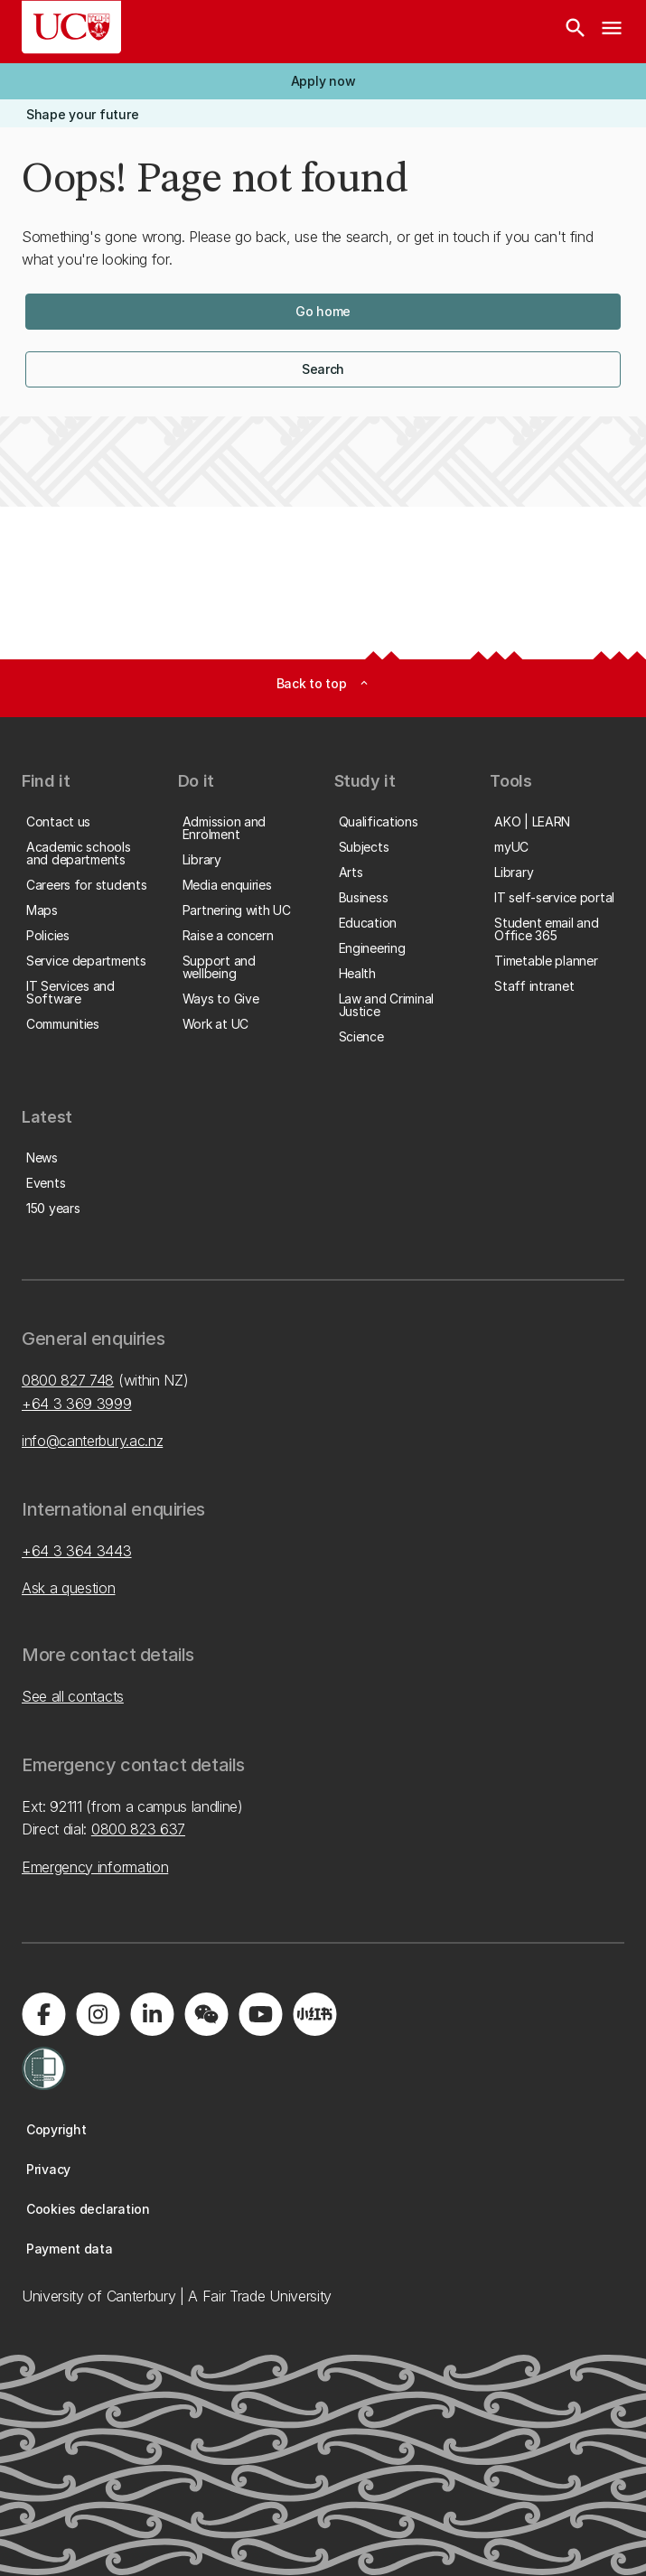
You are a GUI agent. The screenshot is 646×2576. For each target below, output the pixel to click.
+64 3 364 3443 (77, 1551)
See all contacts (73, 1696)
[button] (323, 81)
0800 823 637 (138, 1829)
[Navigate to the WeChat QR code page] (206, 2014)
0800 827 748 (68, 1380)
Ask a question (69, 1588)
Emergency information (95, 1867)
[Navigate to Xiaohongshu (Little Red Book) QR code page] (314, 2014)
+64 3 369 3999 (77, 1404)
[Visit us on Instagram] (97, 2014)
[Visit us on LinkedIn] (151, 2014)
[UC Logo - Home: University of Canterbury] (71, 27)
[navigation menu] (611, 32)
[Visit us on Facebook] (43, 2014)
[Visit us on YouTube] (260, 2014)
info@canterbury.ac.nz (92, 1441)
